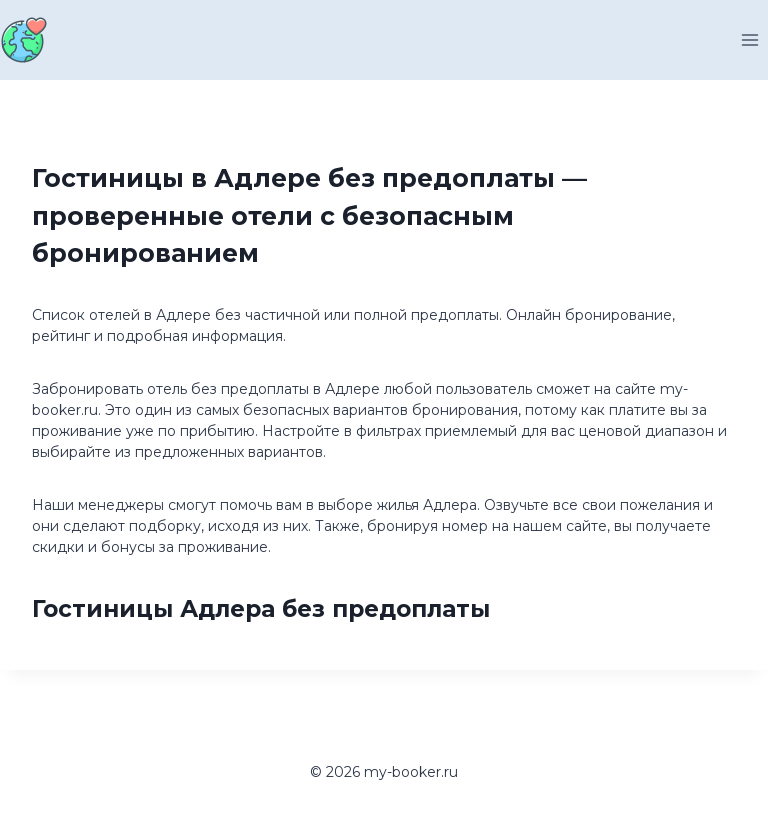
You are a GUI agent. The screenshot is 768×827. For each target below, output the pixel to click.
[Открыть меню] (749, 39)
